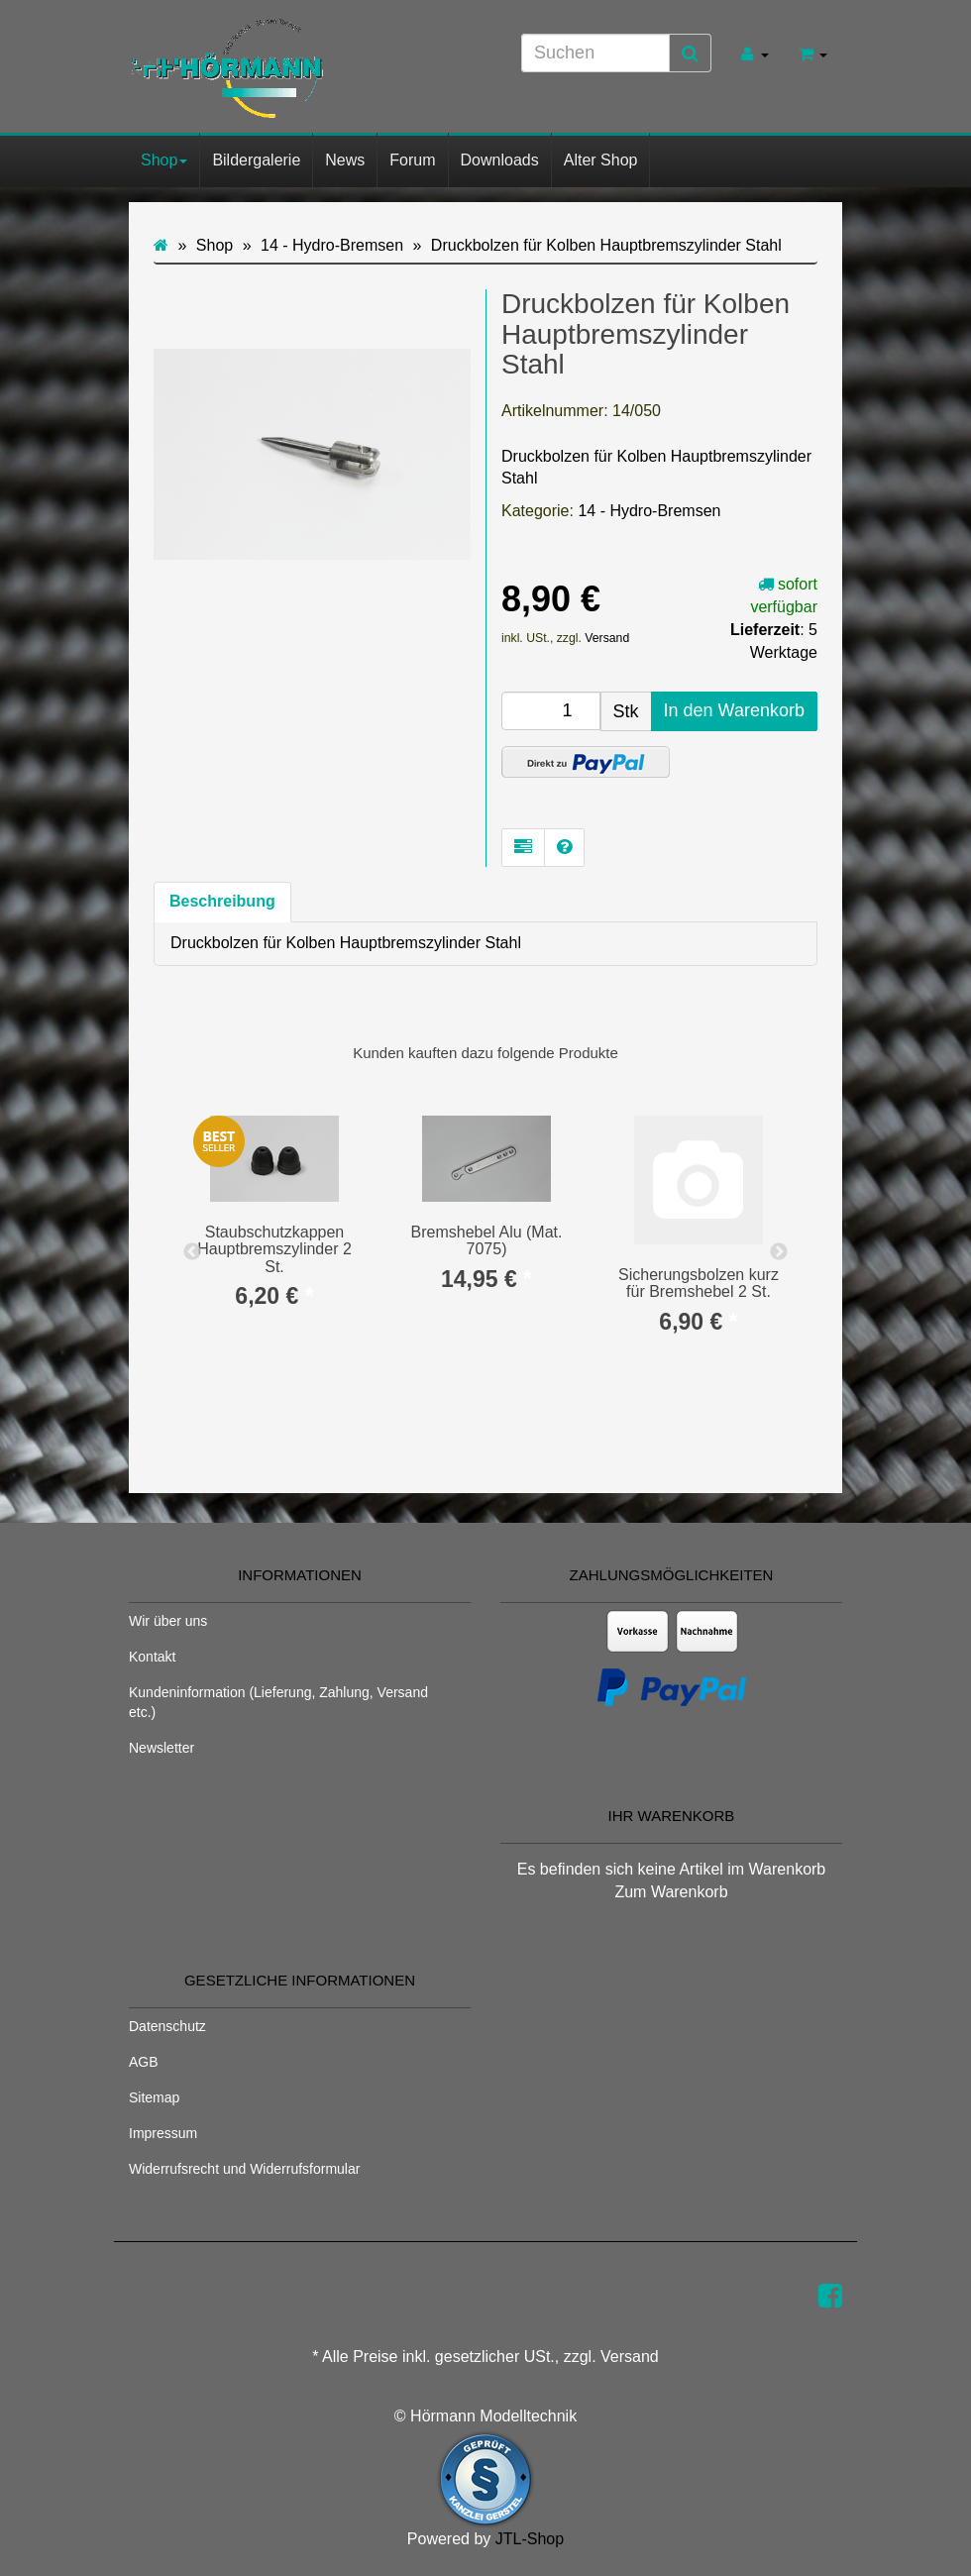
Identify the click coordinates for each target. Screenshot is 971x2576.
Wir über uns (168, 1621)
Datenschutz (167, 2026)
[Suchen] (595, 53)
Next (779, 1252)
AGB (144, 2062)
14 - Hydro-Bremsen (649, 510)
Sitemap (154, 2097)
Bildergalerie (256, 160)
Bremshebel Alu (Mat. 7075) (487, 1241)
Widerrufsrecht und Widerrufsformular (244, 2169)
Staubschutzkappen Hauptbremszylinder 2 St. (274, 1249)
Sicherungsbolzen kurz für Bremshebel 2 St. (698, 1283)
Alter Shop (601, 160)
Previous (192, 1252)
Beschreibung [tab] (222, 901)
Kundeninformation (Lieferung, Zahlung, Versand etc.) (278, 1702)
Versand (607, 638)
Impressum (163, 2133)
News (345, 160)
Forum (412, 160)
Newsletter (161, 1748)
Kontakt (152, 1656)
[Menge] (550, 711)
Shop (164, 160)
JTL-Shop (529, 2538)
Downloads (500, 160)
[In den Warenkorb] (734, 711)
